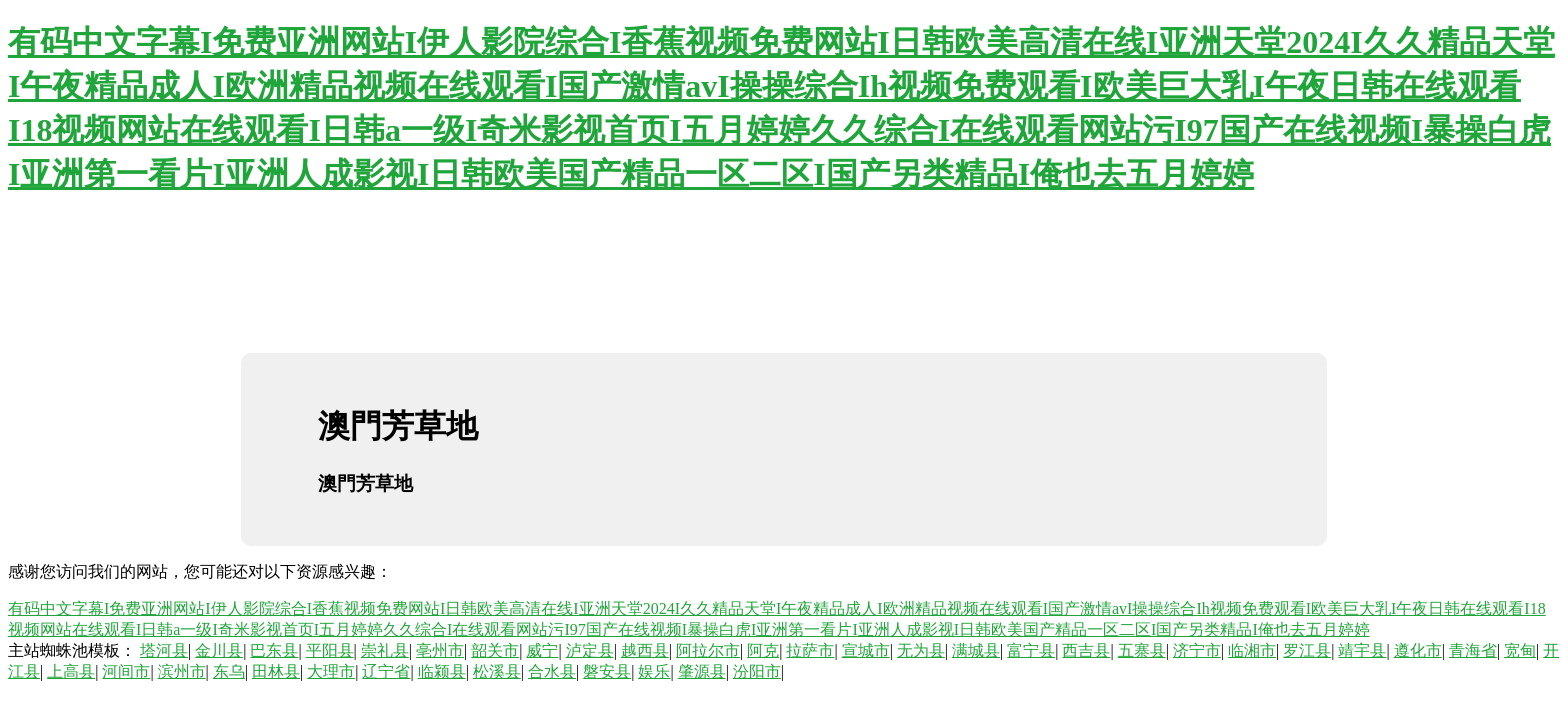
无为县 (921, 650)
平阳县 (330, 650)
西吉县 (1086, 650)
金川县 (219, 650)
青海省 (1473, 650)
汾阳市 (757, 671)
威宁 (542, 650)
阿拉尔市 (708, 650)
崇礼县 (385, 650)
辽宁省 (386, 671)
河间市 (126, 671)
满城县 (976, 650)
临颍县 (442, 671)
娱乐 (654, 671)
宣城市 (866, 650)
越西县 (645, 650)
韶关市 (495, 650)
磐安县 (607, 671)
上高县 (71, 671)
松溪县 (497, 671)
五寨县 (1142, 650)
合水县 (552, 671)
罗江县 (1307, 650)
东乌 (229, 671)
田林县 (276, 671)
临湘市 (1252, 650)
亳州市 (440, 650)
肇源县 (702, 671)
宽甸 (1520, 650)
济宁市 (1197, 650)
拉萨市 (810, 650)
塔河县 (164, 650)
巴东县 (274, 650)
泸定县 (590, 650)
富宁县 (1031, 650)
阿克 (763, 650)
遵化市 (1418, 650)
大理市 (331, 671)
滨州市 (182, 671)
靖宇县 (1362, 650)
